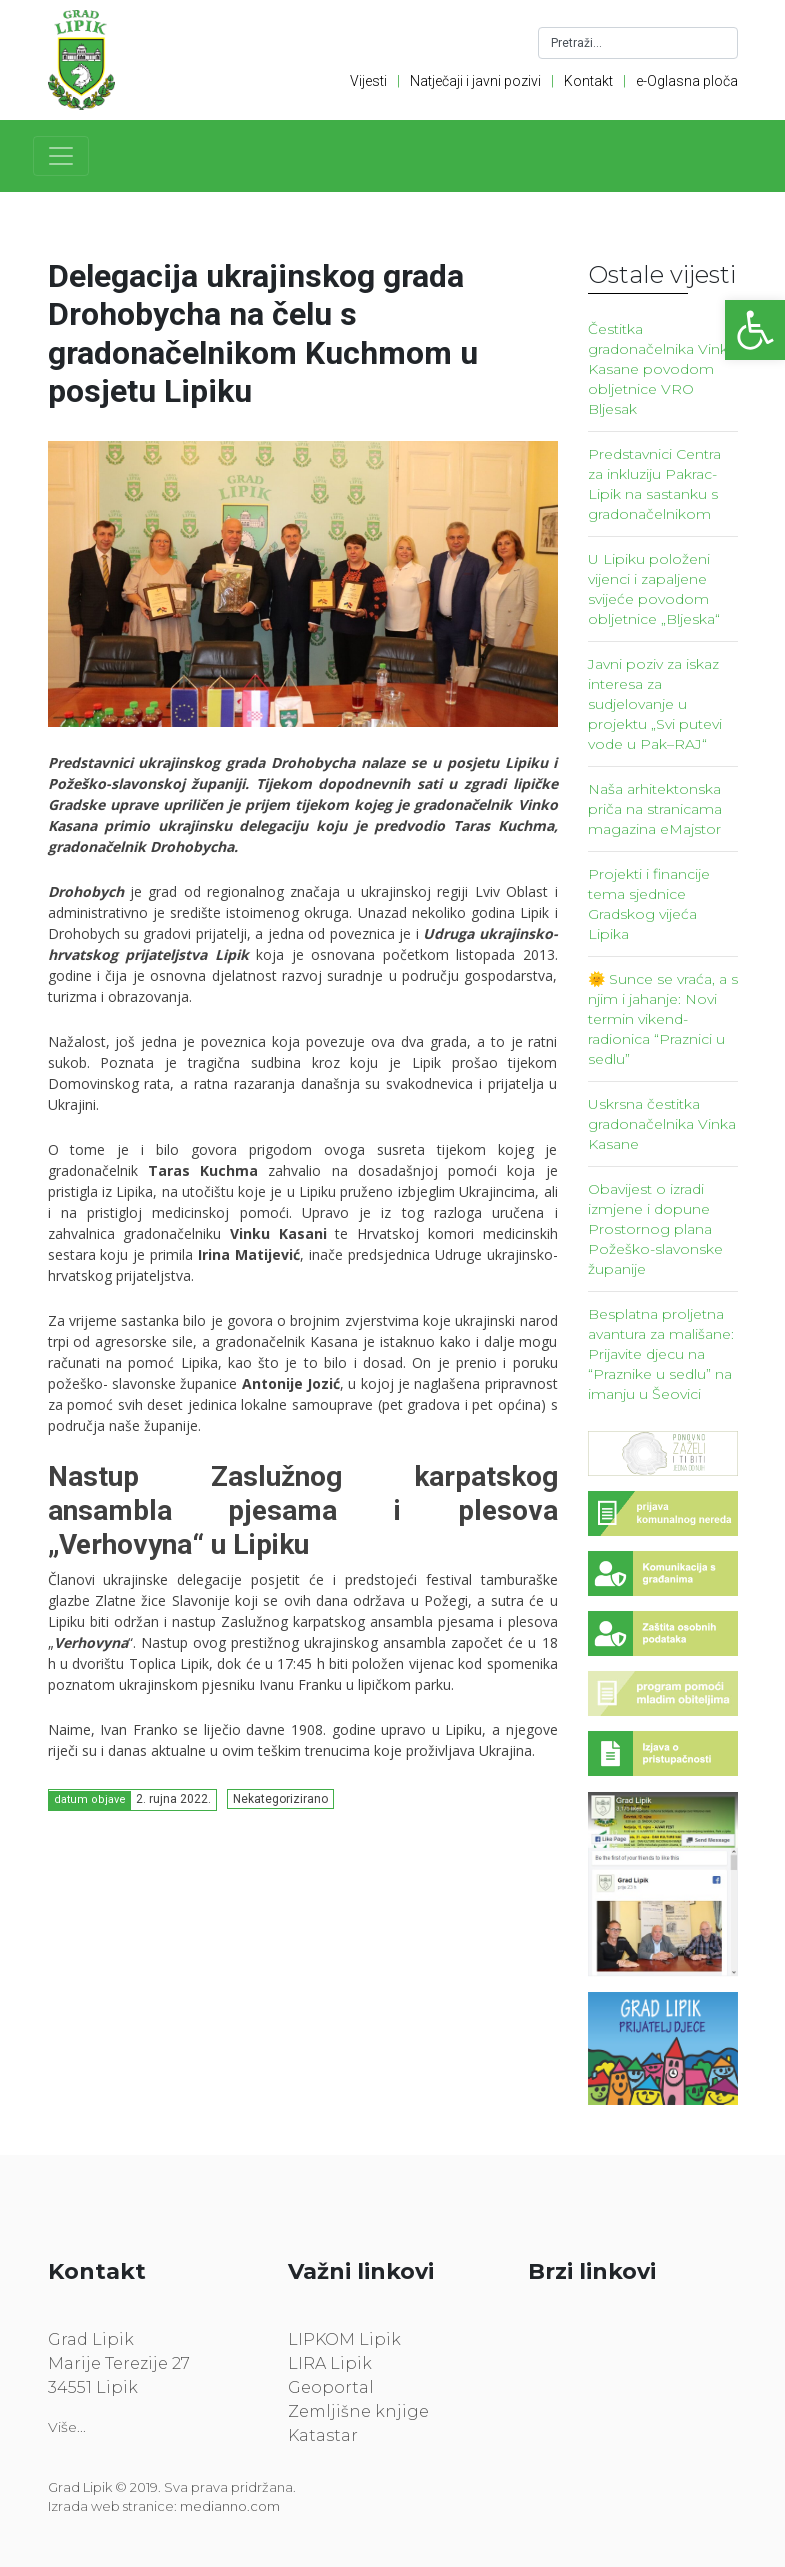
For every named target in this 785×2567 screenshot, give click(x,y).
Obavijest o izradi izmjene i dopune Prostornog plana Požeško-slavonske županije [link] (655, 1229)
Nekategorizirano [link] (280, 1799)
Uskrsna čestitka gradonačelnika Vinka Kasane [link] (662, 1124)
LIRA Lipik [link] (330, 2363)
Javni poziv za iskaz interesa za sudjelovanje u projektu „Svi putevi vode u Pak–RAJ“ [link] (655, 704)
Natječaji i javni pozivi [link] (475, 81)
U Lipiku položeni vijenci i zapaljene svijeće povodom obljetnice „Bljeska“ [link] (654, 589)
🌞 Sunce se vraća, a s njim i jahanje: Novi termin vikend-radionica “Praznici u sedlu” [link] (663, 1019)
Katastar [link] (323, 2435)
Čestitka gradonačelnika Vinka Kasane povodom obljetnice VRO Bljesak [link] (662, 369)
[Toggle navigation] (61, 156)
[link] (755, 330)
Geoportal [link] (331, 2387)
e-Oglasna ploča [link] (687, 81)
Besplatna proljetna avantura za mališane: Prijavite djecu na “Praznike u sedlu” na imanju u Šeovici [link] (661, 1354)
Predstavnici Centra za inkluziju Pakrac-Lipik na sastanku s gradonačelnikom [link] (654, 484)
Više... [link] (67, 2427)
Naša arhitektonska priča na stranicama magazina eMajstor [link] (655, 809)
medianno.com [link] (230, 2506)
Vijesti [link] (368, 81)
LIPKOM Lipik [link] (344, 2339)
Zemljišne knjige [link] (358, 2411)
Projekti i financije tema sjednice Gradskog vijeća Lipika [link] (649, 904)
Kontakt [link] (588, 81)
